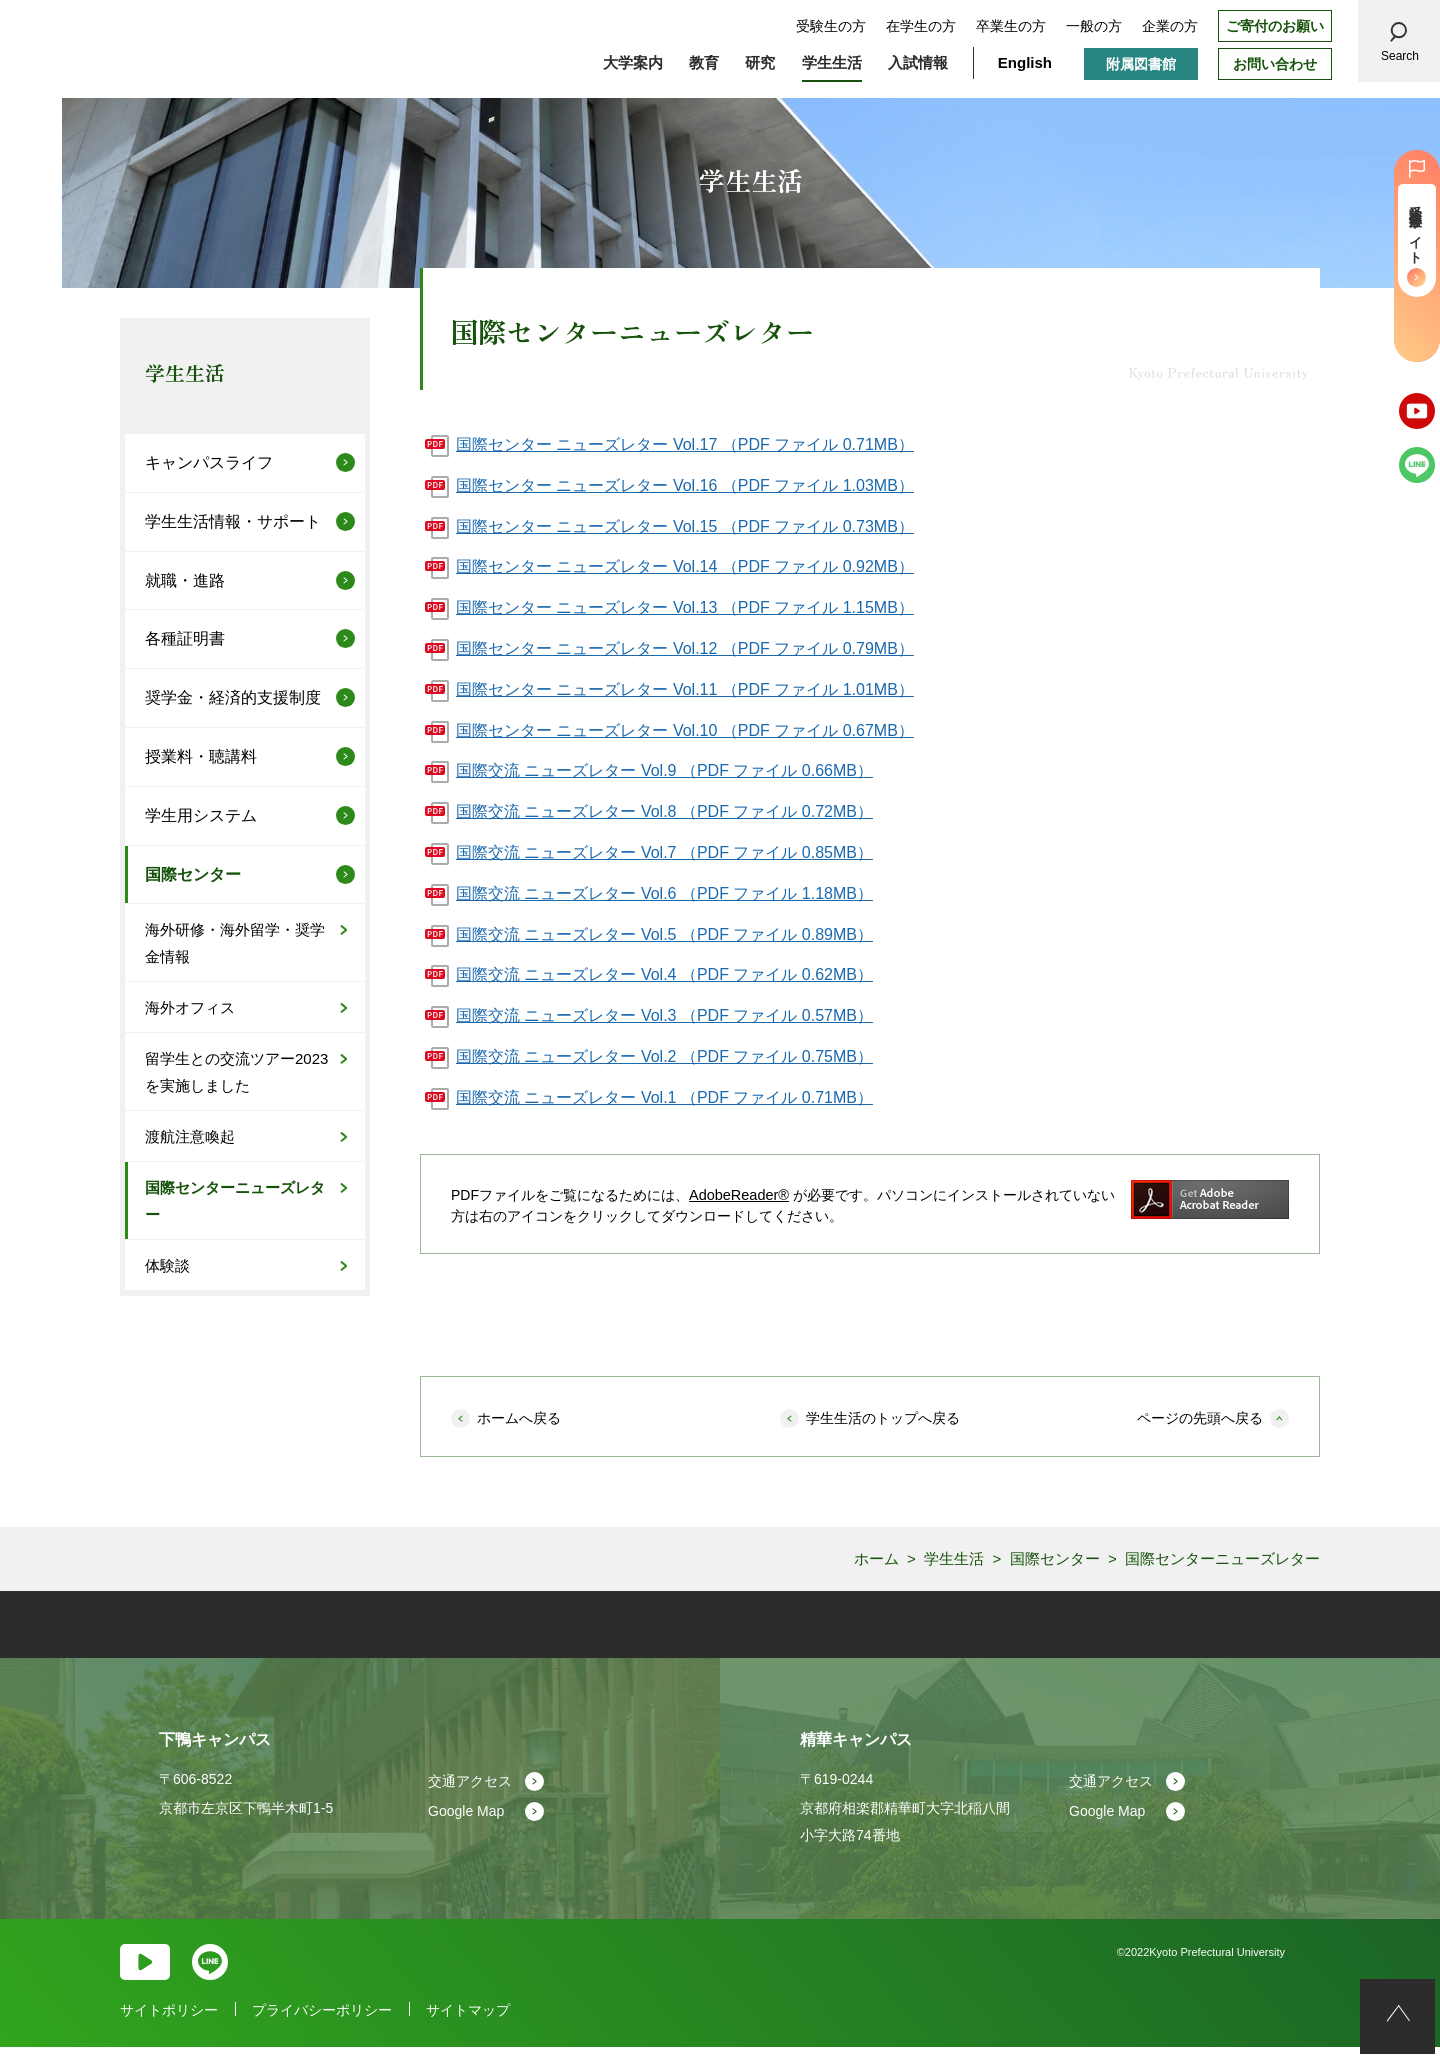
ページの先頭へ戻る (1200, 1418)
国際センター (193, 874)
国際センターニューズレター (235, 1201)
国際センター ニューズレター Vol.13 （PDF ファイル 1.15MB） (685, 607)
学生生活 (185, 372)
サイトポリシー (169, 2022)
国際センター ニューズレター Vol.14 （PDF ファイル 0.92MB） (685, 566)
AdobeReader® (737, 1195)
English (1025, 62)
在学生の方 (921, 26)
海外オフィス (190, 1007)
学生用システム (201, 815)
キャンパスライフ (209, 462)
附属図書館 (1141, 64)
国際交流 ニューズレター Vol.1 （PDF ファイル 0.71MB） (664, 1097)
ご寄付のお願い (1275, 26)
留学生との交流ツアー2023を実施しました (236, 1072)
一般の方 (1094, 26)
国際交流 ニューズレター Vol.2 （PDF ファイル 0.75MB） (664, 1056)
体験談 (167, 1265)
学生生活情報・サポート (233, 521)
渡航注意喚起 (190, 1136)
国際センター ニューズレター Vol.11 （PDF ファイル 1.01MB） (685, 689)
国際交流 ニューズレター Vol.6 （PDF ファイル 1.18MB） (664, 893)
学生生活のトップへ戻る (883, 1418)
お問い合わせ (1275, 64)
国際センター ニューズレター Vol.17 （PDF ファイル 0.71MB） (685, 444)
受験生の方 (831, 26)
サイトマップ (468, 2022)
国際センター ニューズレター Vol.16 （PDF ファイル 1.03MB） (685, 485)
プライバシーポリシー (322, 2022)
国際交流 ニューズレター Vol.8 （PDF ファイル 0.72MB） (664, 811)
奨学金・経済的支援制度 (233, 697)
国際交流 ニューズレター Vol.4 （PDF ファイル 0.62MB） (664, 974)
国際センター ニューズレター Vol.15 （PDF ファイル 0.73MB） (685, 526)
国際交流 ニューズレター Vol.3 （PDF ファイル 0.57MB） (664, 1015)
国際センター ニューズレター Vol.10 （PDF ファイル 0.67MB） (685, 730)
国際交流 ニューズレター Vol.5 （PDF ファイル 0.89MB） (664, 934)
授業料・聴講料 (201, 756)
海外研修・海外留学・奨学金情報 (235, 943)
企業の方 (1170, 26)
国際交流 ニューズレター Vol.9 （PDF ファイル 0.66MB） (664, 770)
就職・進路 (185, 580)
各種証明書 (185, 638)
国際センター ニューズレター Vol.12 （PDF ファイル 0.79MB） (685, 648)
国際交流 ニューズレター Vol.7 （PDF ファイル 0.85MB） (664, 852)
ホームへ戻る (519, 1418)
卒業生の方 (1011, 26)
